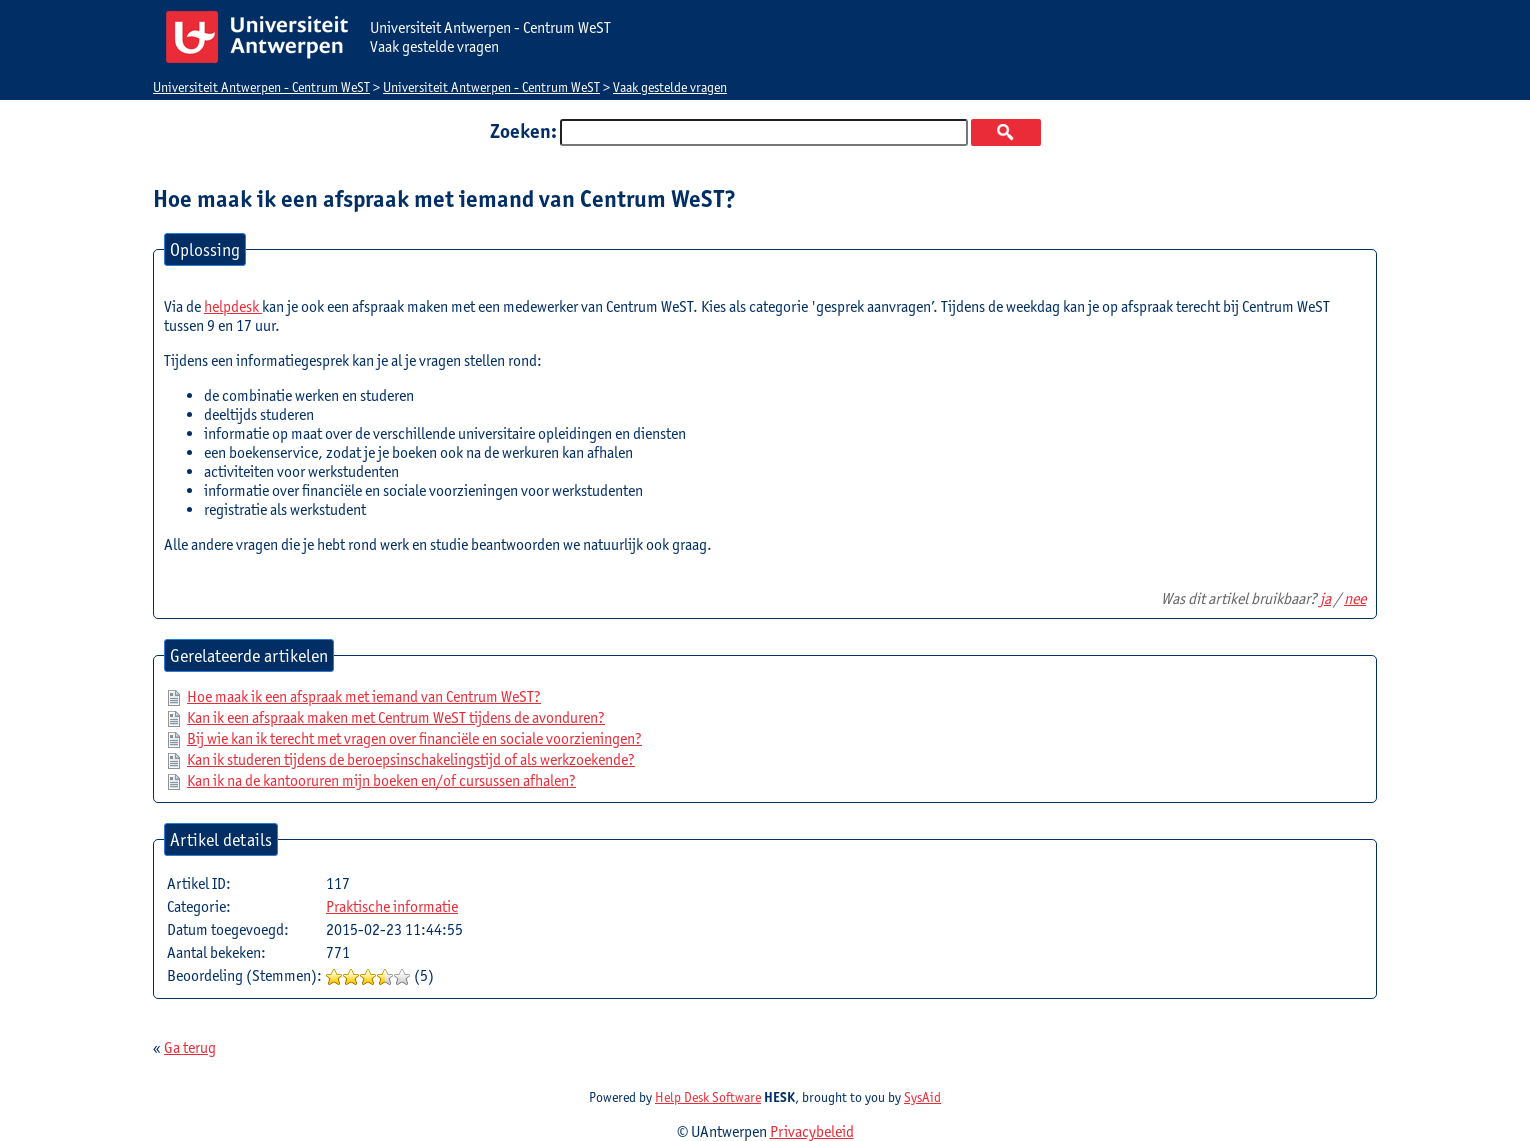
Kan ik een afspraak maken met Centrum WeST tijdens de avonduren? (396, 717)
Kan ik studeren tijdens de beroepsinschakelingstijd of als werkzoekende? (411, 759)
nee (1355, 598)
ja (1325, 598)
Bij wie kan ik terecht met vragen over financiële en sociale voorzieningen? (414, 738)
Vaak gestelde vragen (670, 87)
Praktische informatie (392, 906)
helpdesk (233, 306)
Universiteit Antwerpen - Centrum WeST (261, 87)
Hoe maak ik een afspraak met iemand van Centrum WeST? (364, 696)
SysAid (922, 1097)
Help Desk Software (708, 1097)
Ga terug (190, 1047)
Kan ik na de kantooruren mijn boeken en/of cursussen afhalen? (381, 780)
